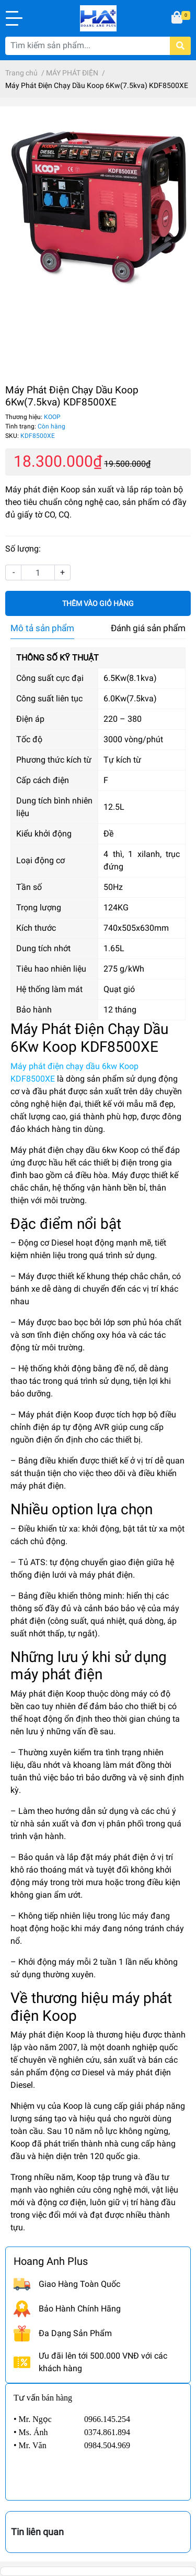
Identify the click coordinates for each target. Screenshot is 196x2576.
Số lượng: (23, 549)
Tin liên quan (37, 2531)
